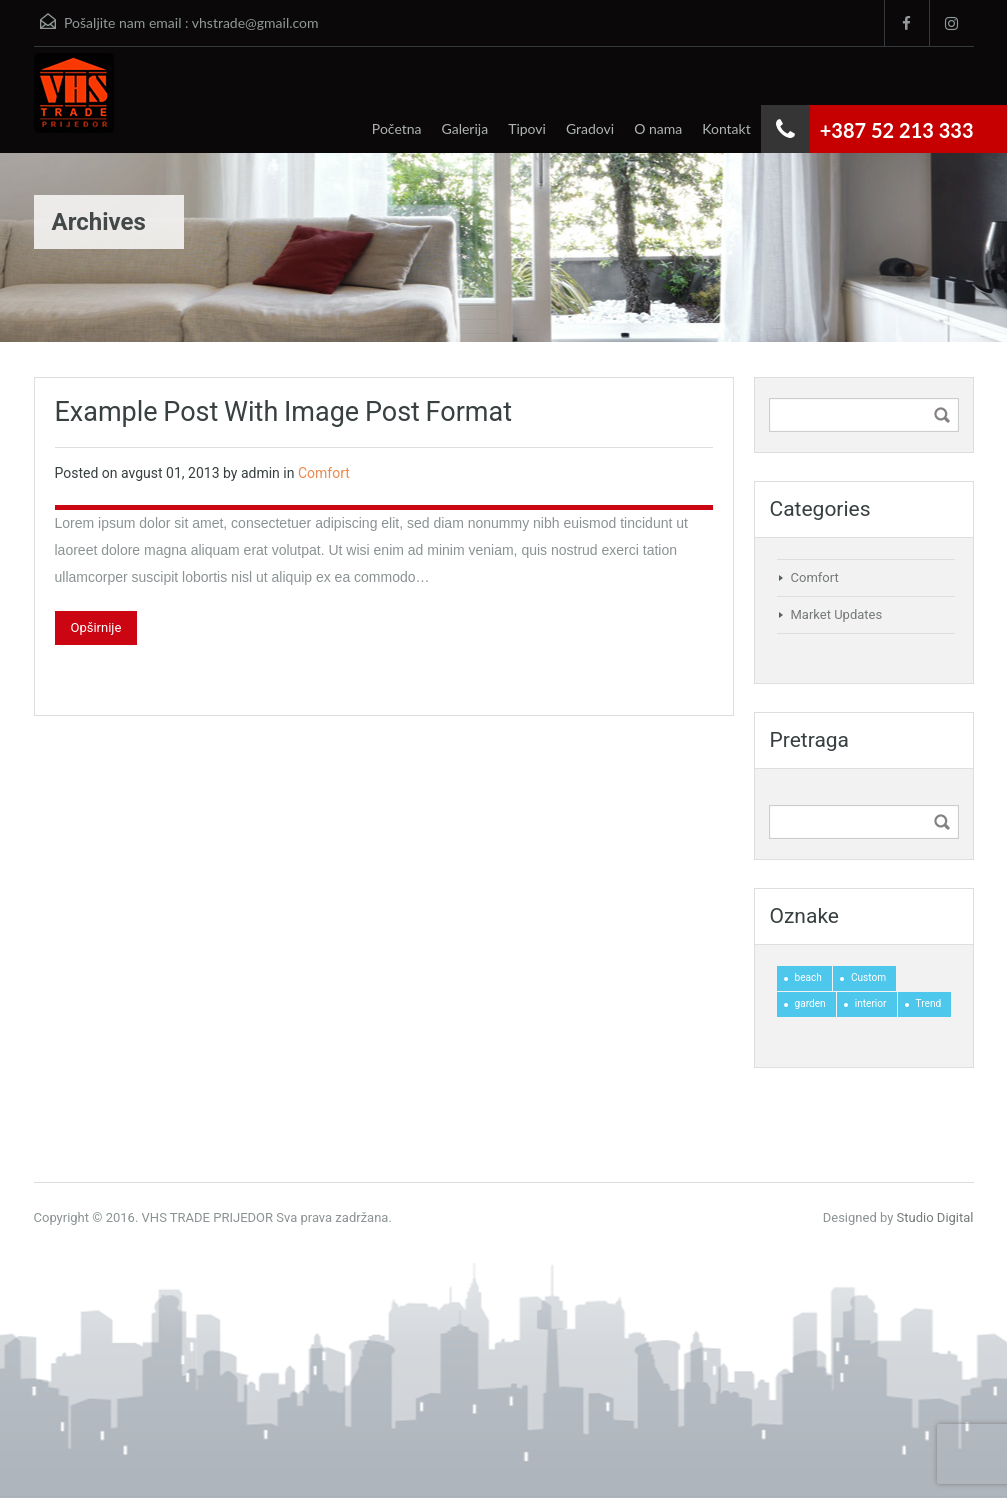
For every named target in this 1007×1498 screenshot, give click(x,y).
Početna (397, 128)
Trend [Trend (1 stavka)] (929, 1003)
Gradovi (590, 128)
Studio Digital (935, 1217)
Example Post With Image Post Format (284, 412)
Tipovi (527, 128)
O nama (658, 128)
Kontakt (726, 128)
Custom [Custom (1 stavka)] (868, 977)
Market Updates (837, 614)
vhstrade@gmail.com (255, 22)
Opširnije (96, 627)
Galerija (465, 128)
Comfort (324, 473)
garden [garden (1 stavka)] (810, 1003)
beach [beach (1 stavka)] (808, 977)
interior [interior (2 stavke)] (871, 1003)
